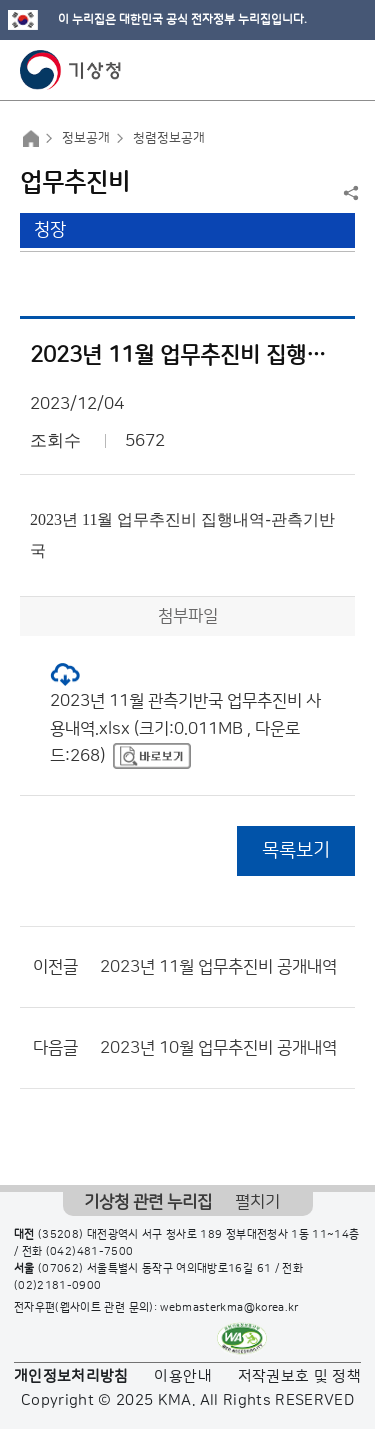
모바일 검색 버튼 (310, 70)
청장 (50, 230)
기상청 (71, 70)
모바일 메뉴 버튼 (342, 70)
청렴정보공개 (169, 138)
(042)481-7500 (90, 1252)
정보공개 (86, 138)
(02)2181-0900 (58, 1286)
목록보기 (296, 850)
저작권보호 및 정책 (300, 1376)
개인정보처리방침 (71, 1376)
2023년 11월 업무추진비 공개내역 (218, 967)
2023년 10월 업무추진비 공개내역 (218, 1048)
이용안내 (182, 1376)
